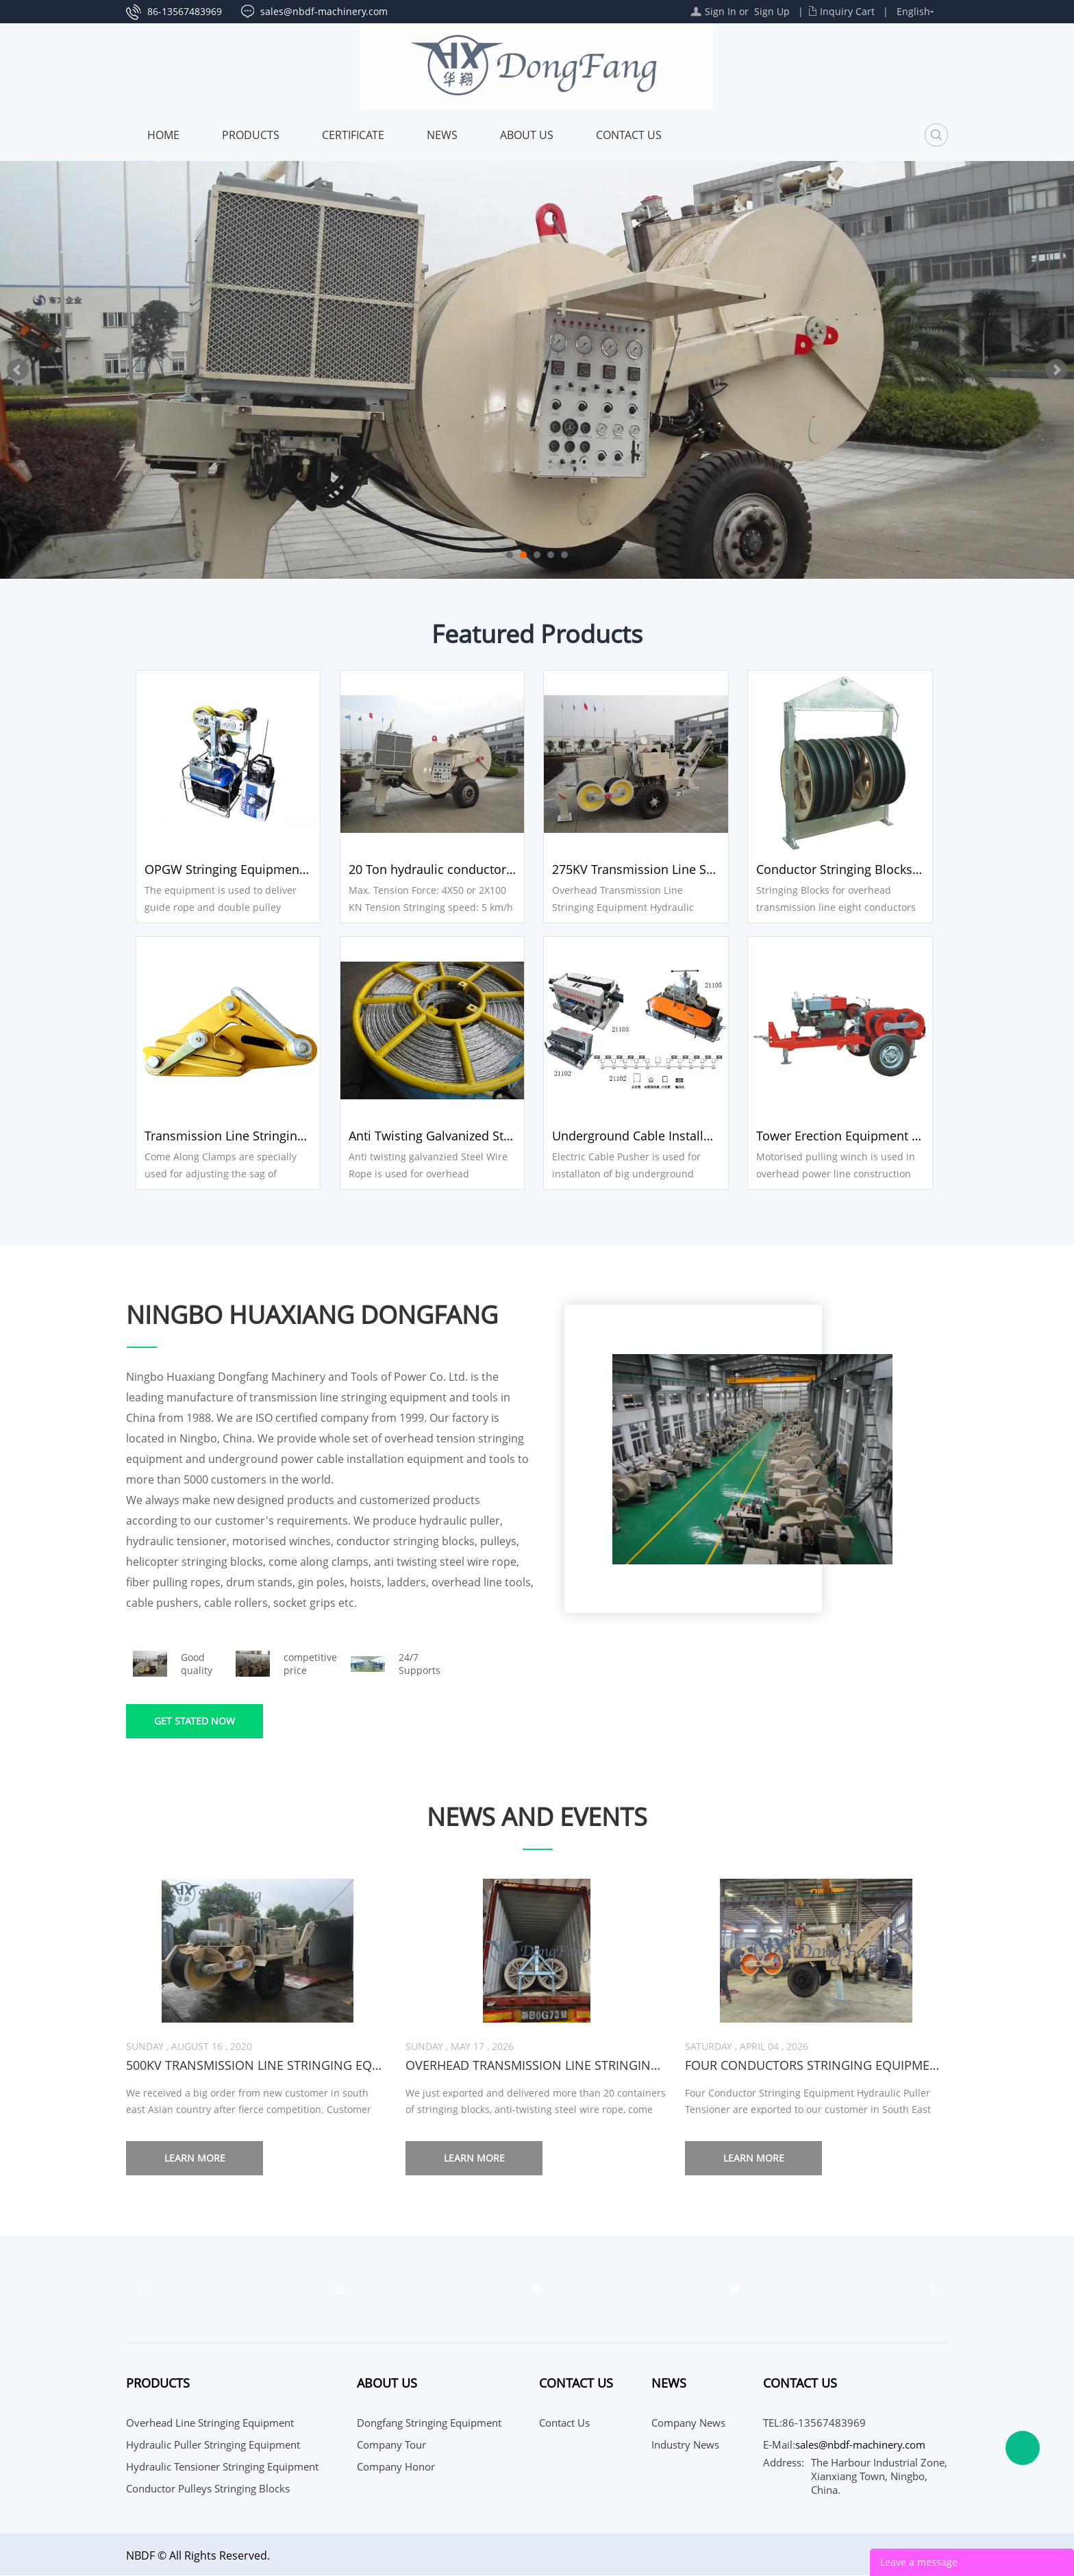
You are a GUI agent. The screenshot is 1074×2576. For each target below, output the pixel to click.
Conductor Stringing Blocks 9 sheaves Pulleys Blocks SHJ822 (845, 869)
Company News (688, 2423)
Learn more (194, 2158)
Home (163, 134)
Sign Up (772, 11)
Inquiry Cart (847, 11)
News (442, 134)
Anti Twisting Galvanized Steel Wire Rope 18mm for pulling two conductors (434, 1136)
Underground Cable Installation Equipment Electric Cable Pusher (639, 1136)
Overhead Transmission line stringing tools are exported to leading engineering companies (536, 2066)
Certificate (353, 134)
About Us (526, 134)
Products (250, 134)
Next (1056, 370)
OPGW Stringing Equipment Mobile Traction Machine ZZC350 (229, 869)
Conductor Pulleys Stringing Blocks (208, 2489)
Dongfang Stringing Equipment (429, 2423)
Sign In (720, 11)
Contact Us (629, 134)
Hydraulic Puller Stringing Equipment (213, 2445)
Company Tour (391, 2445)
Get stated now (194, 1721)
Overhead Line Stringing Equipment (210, 2423)
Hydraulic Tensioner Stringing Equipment (222, 2467)
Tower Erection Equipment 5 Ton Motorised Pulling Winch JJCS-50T (845, 1136)
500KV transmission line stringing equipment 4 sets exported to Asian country (257, 2066)
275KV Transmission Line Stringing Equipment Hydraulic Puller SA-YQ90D (639, 869)
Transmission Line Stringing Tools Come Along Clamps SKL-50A (229, 1136)
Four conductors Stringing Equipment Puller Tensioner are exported (816, 2066)
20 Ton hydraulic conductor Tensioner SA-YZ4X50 (434, 869)
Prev (18, 370)
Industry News (685, 2445)
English (913, 11)
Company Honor (396, 2467)
